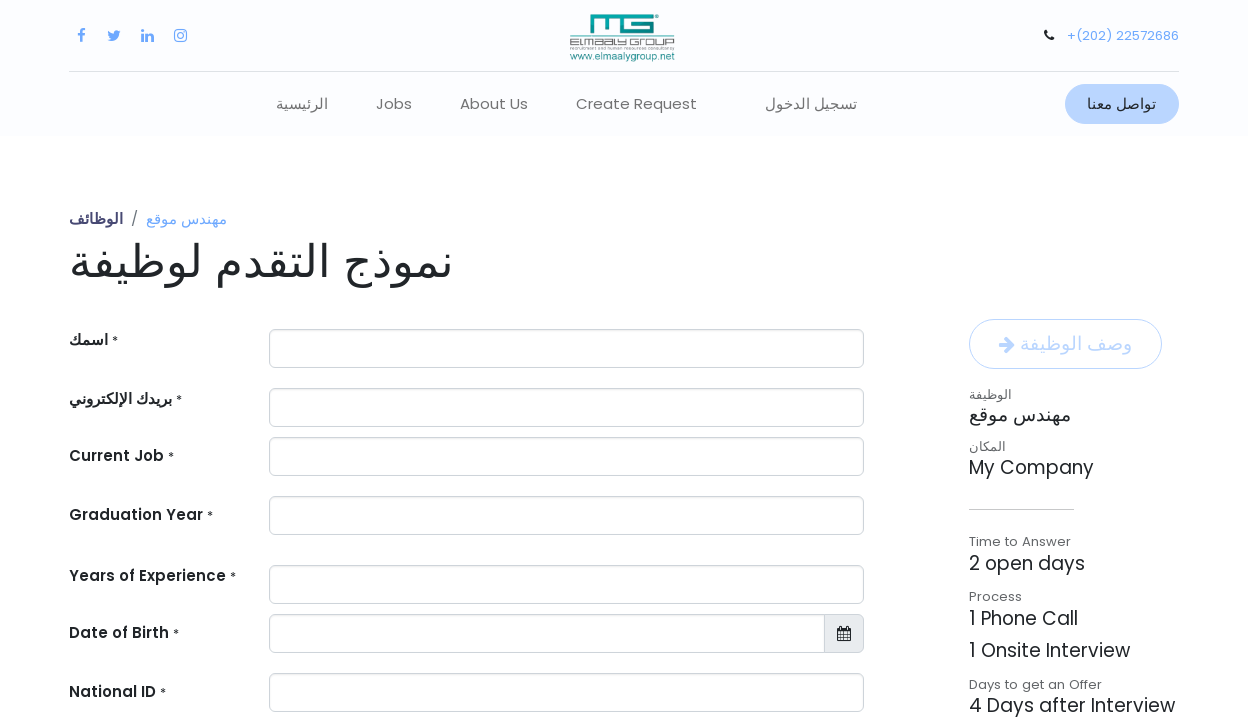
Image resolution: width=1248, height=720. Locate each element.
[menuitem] (302, 104)
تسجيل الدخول (811, 103)
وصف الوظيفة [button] (1065, 343)
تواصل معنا (1121, 103)
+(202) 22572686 (1123, 35)
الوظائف (96, 218)
